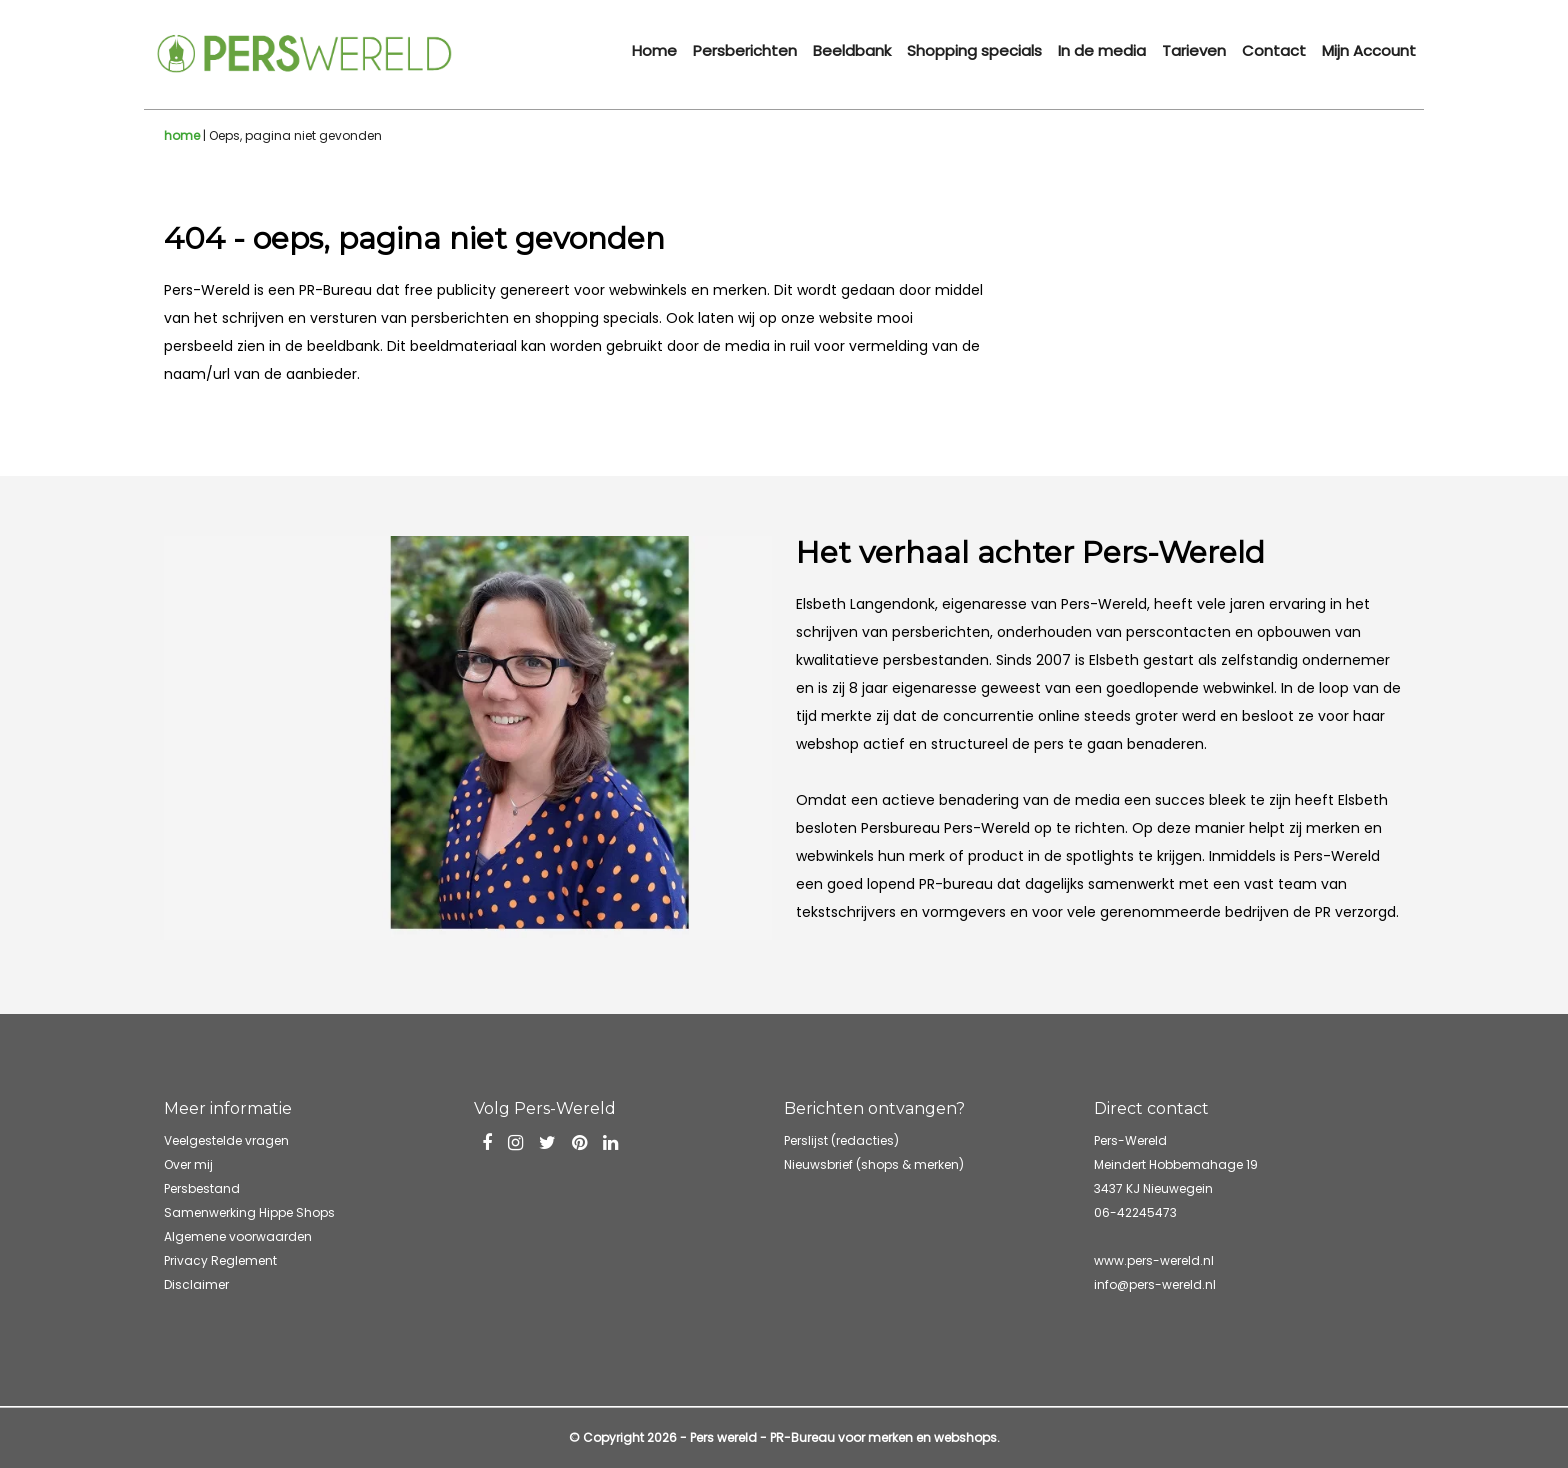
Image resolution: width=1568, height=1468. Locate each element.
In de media (1102, 50)
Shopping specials (974, 50)
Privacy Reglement (220, 1260)
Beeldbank (852, 50)
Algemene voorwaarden (238, 1236)
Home (654, 50)
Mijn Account (1369, 50)
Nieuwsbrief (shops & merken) (874, 1164)
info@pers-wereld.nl (1155, 1284)
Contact (1274, 50)
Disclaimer (196, 1284)
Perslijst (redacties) (841, 1140)
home (182, 135)
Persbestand (202, 1188)
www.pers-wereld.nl (1154, 1260)
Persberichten (745, 50)
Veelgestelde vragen (226, 1140)
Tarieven (1194, 50)
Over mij (188, 1164)
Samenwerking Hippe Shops (249, 1212)
